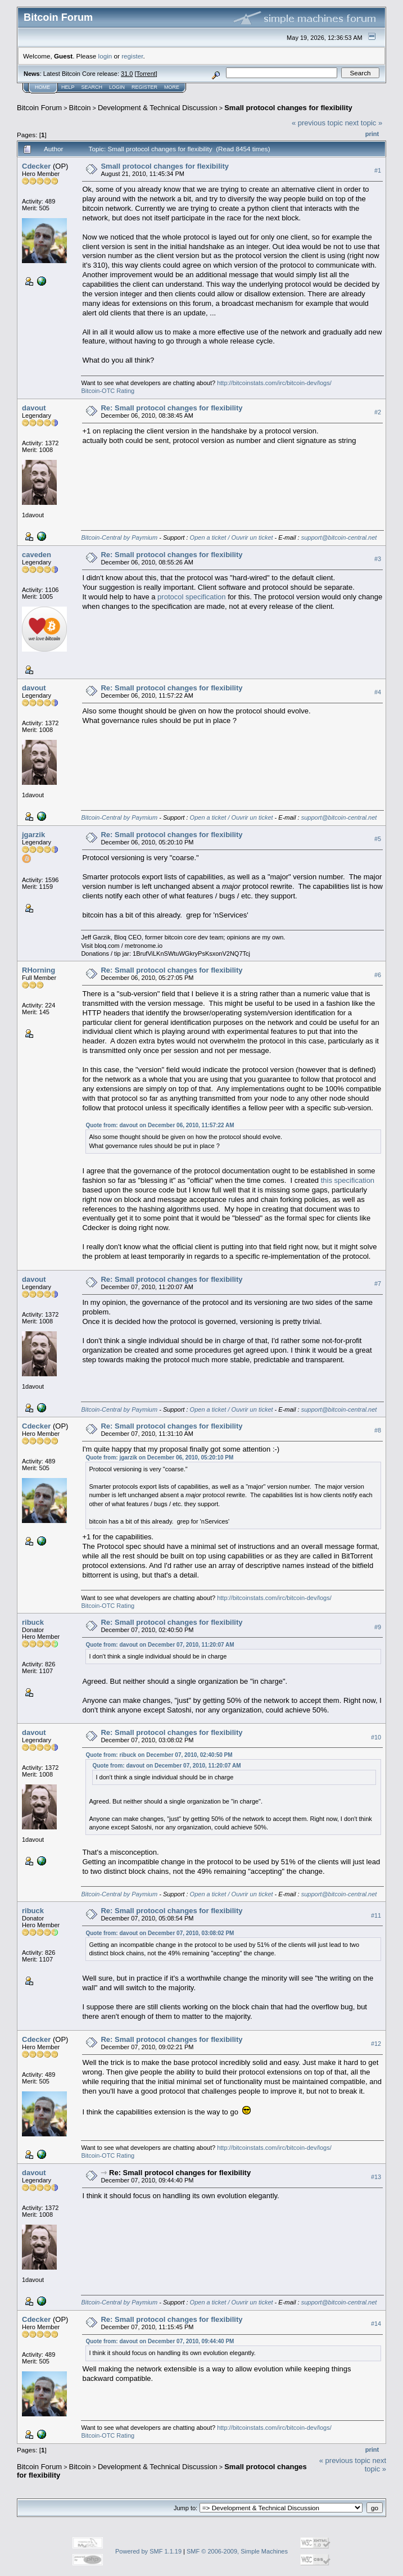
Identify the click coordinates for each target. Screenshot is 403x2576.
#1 (377, 170)
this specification (347, 1180)
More (171, 87)
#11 (376, 1915)
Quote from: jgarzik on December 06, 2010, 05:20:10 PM (159, 1457)
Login (117, 87)
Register (144, 87)
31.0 (127, 73)
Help (68, 87)
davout (34, 408)
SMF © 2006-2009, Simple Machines (237, 2551)
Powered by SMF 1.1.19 (148, 2551)
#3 (377, 558)
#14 (376, 2323)
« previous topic (317, 123)
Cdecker (36, 166)
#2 (377, 412)
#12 (376, 2043)
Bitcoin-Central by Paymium (119, 537)
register (132, 56)
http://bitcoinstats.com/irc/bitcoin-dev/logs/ (274, 382)
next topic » (364, 123)
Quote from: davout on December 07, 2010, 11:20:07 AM (159, 1645)
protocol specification (191, 597)
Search (92, 87)
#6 (377, 974)
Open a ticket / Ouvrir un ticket (231, 537)
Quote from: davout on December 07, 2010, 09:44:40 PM (159, 2341)
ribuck (33, 1622)
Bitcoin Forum (39, 107)
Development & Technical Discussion (158, 107)
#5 (377, 838)
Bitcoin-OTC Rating (107, 390)
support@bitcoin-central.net (339, 537)
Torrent (146, 73)
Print (372, 133)
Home (42, 87)
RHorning (38, 970)
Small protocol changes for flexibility (288, 107)
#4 (377, 692)
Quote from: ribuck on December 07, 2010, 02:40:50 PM (158, 1755)
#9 (377, 1627)
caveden (36, 554)
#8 (377, 1430)
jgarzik (33, 834)
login (105, 56)
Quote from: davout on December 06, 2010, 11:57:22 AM (159, 1125)
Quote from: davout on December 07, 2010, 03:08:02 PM (159, 1933)
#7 (377, 1283)
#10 (376, 1737)
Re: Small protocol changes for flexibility (171, 408)
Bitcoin (80, 107)
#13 (376, 2176)
